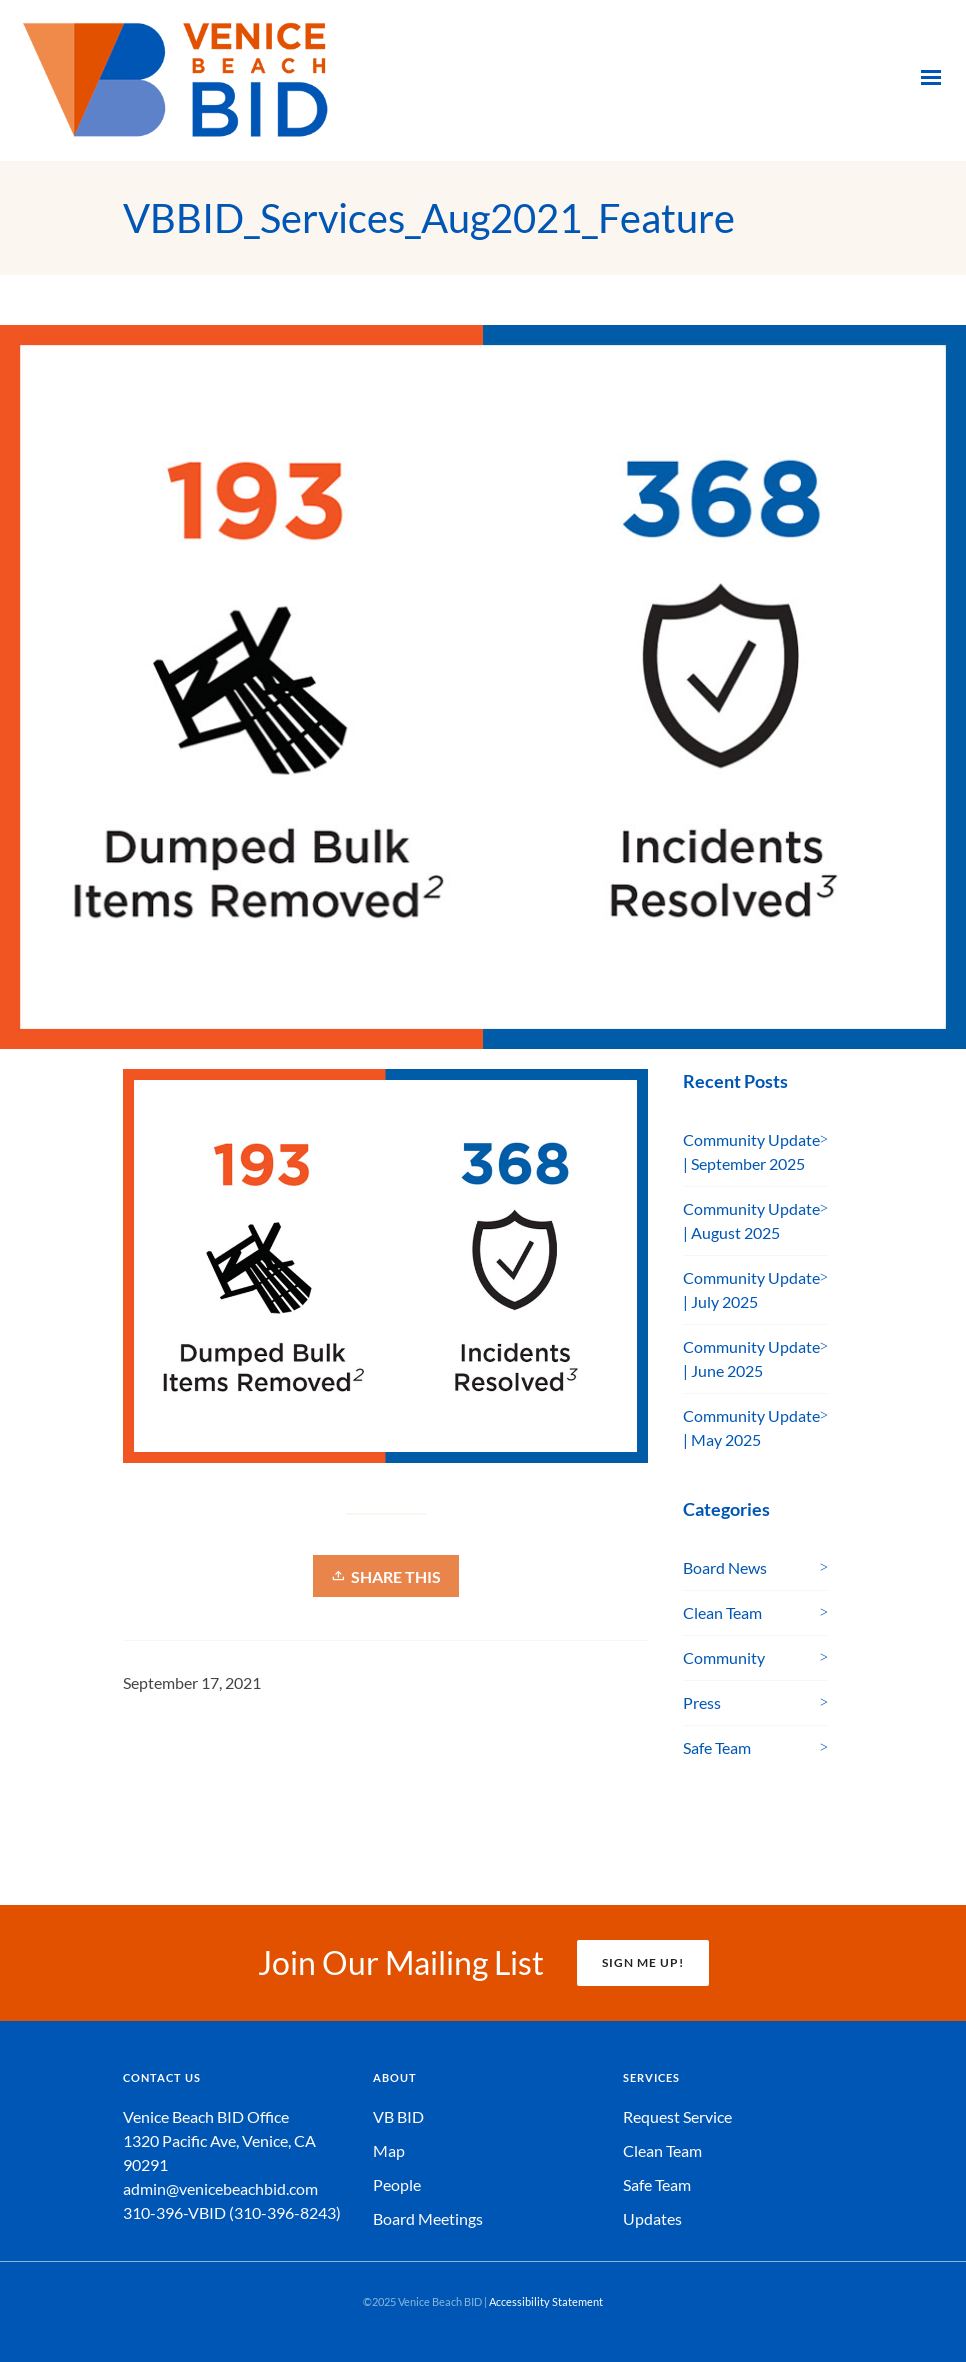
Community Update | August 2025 (751, 1220)
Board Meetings (428, 2218)
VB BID (398, 2116)
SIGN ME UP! (643, 1962)
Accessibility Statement (546, 2301)
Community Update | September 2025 (751, 1151)
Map (389, 2150)
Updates (652, 2218)
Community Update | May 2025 (751, 1427)
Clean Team (722, 1612)
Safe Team (717, 1747)
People (397, 2184)
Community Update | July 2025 (751, 1289)
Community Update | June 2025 (751, 1358)
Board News (725, 1567)
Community (724, 1657)
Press (702, 1702)
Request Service (677, 2116)
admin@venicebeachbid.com (220, 2188)
